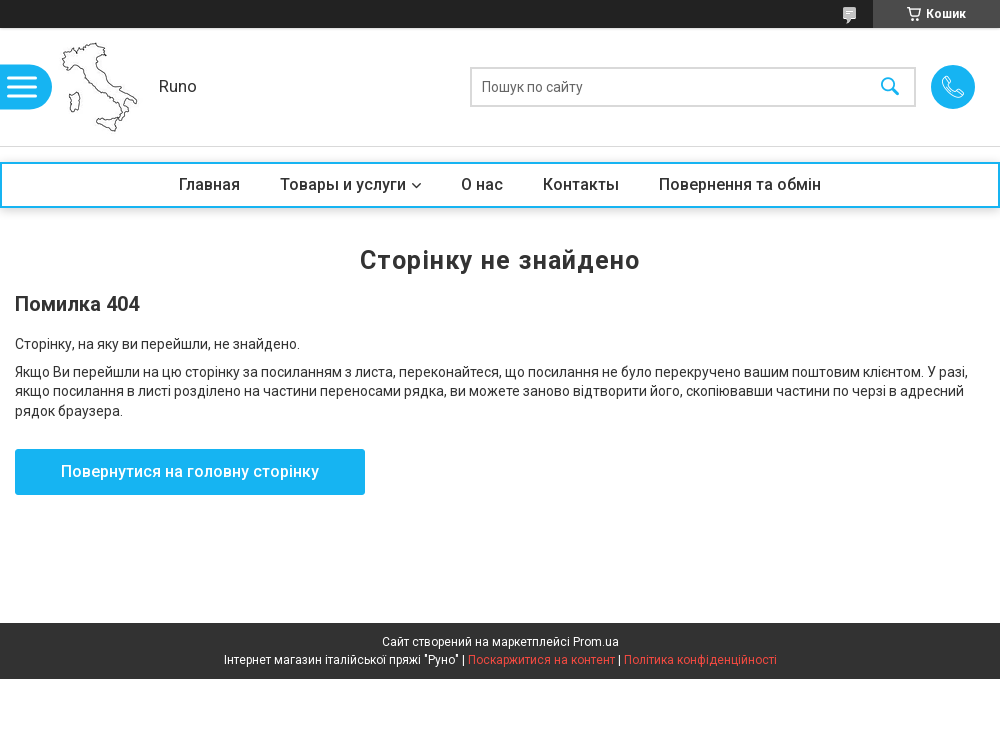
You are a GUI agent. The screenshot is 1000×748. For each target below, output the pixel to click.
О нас (482, 184)
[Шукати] (890, 87)
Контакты (581, 184)
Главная (209, 184)
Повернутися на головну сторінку (190, 471)
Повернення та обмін (740, 184)
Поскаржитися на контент (541, 660)
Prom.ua (596, 642)
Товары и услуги (343, 184)
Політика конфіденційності (700, 660)
